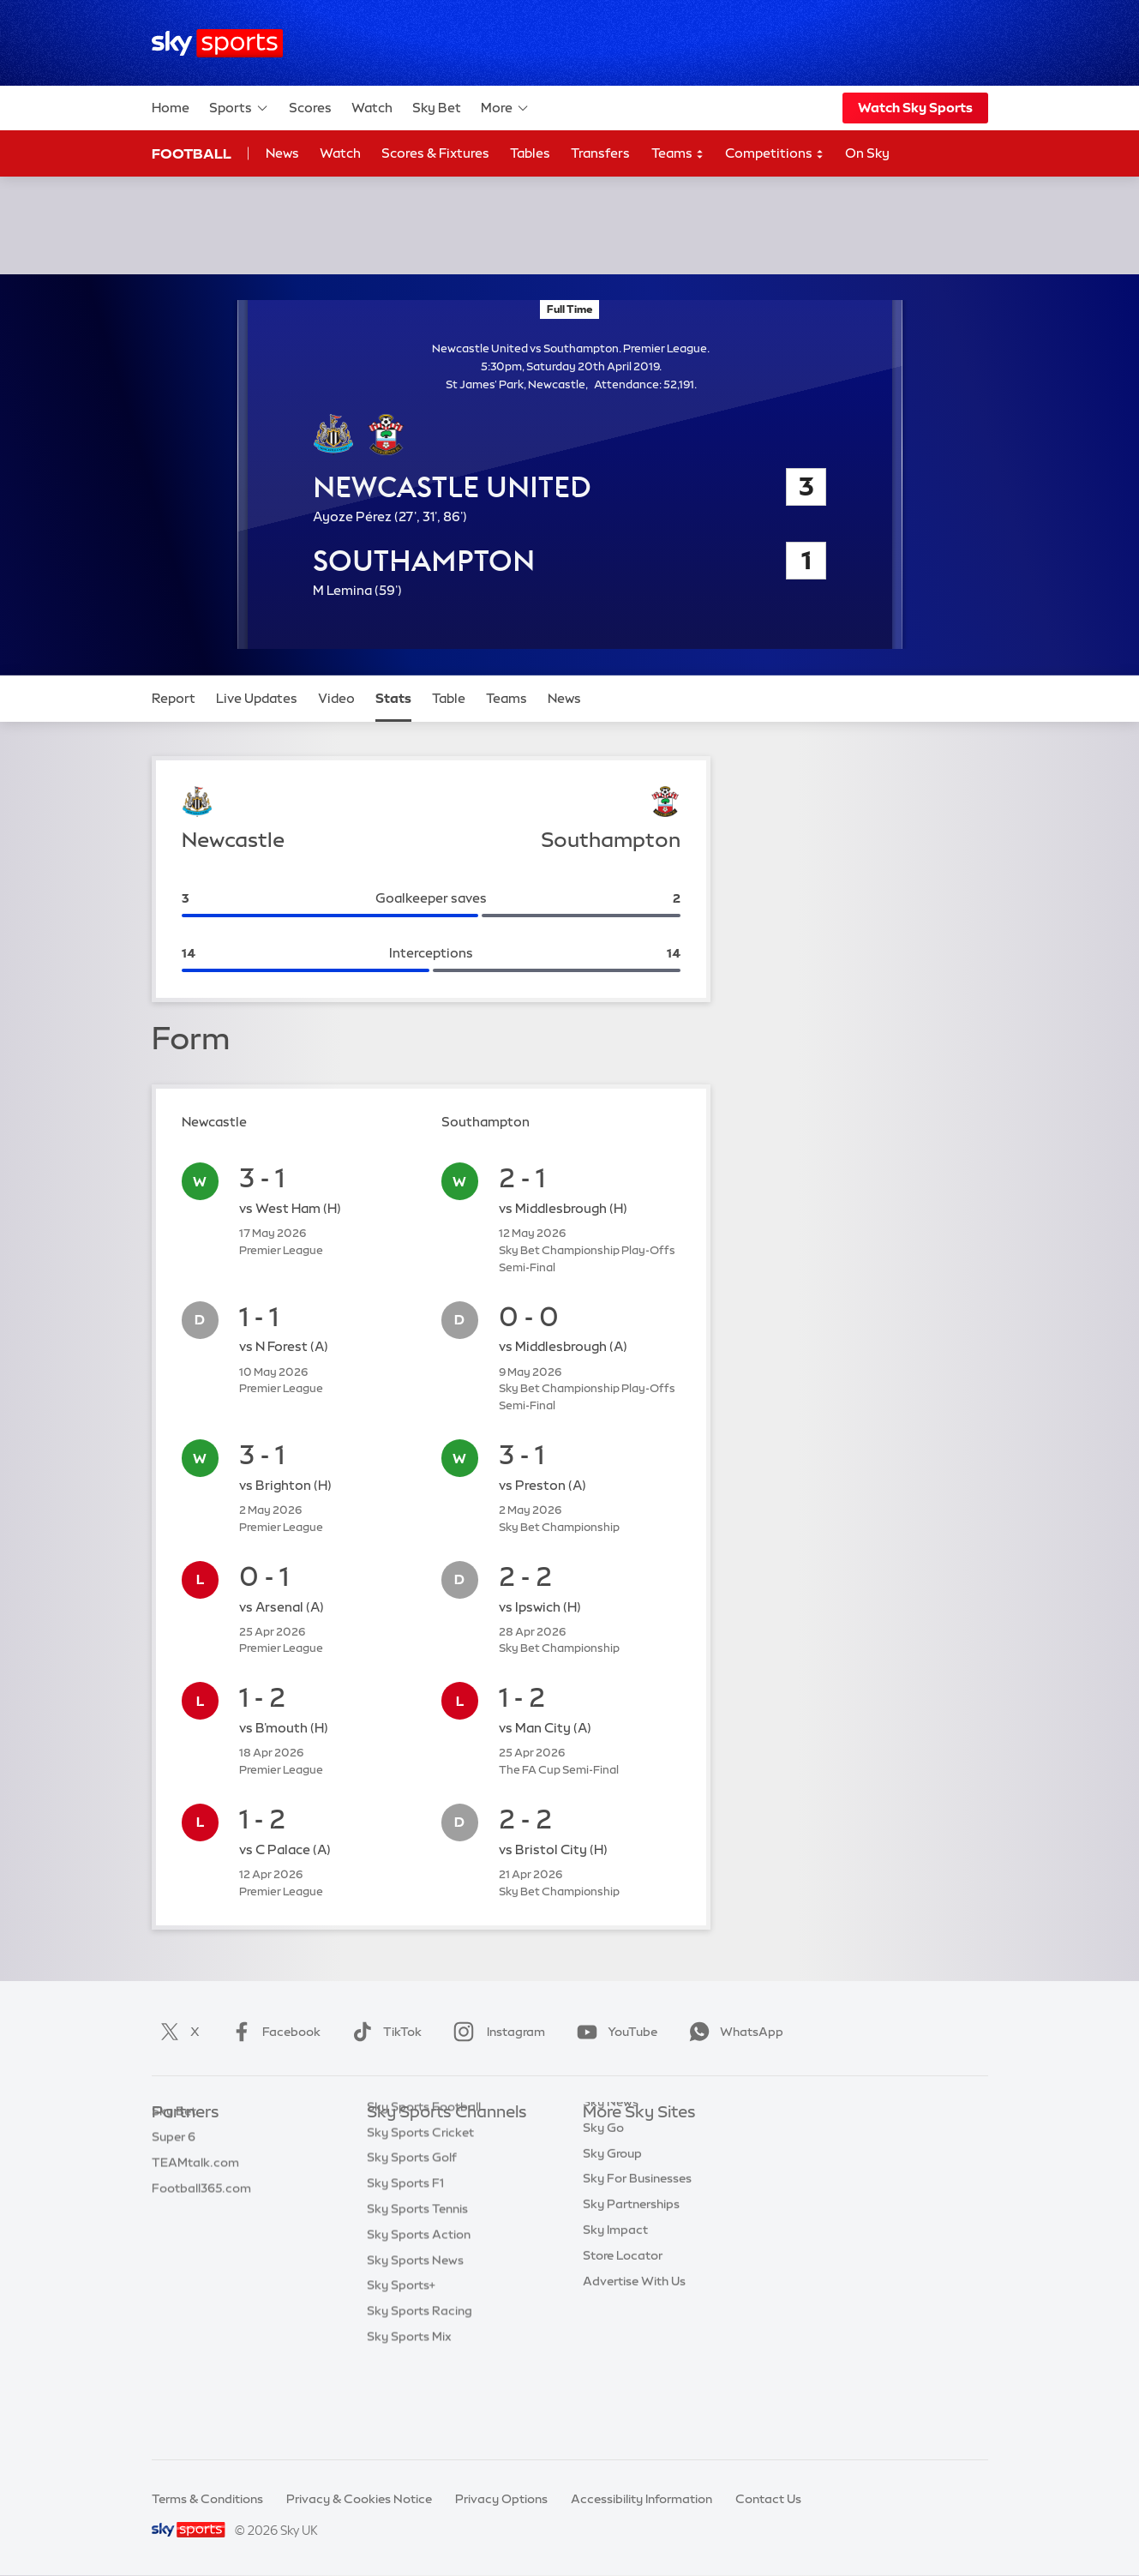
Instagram (496, 2032)
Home (170, 107)
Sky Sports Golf (412, 2241)
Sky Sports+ (401, 2369)
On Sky (867, 153)
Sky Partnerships (631, 2267)
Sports (239, 108)
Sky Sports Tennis (417, 2292)
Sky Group (612, 2216)
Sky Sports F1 (405, 2267)
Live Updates (256, 698)
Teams (677, 154)
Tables (530, 153)
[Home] (217, 43)
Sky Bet (436, 107)
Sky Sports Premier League (444, 2165)
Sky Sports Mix (409, 2420)
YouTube (613, 2032)
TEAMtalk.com (195, 2190)
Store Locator (622, 2318)
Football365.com (201, 2216)
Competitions (774, 154)
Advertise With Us (634, 2344)
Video (336, 698)
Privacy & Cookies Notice (359, 2499)
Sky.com (608, 2139)
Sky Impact (615, 2292)
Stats (393, 698)
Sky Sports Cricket (420, 2216)
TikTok (383, 2032)
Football (191, 153)
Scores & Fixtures (435, 153)
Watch (372, 107)
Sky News (610, 2165)
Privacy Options (501, 2499)
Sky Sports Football (424, 2190)
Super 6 (173, 2165)
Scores (310, 107)
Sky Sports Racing (419, 2394)
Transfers (600, 153)
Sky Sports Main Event (431, 2139)
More (505, 108)
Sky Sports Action (419, 2318)
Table (448, 698)
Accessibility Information (641, 2499)
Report (173, 698)
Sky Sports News (415, 2344)
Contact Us (768, 2499)
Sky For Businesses (637, 2241)
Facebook (273, 2032)
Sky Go (603, 2190)
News (282, 153)
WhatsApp (732, 2032)
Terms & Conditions (207, 2499)
